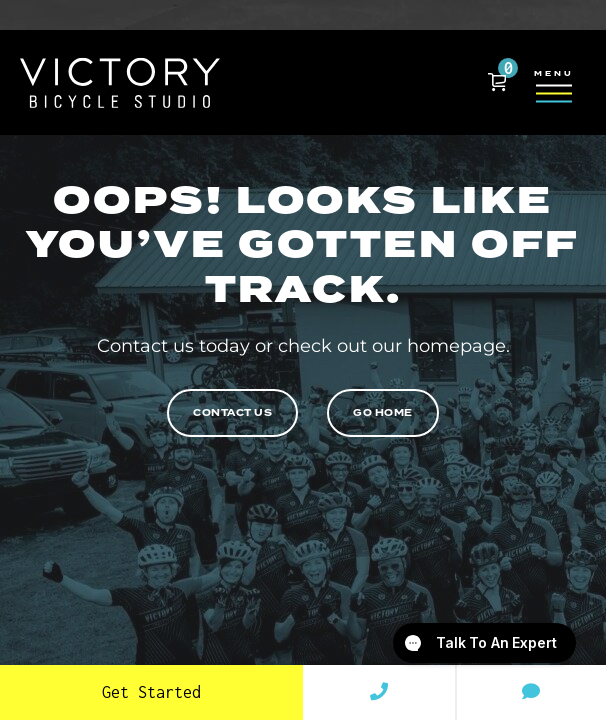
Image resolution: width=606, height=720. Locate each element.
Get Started (151, 692)
